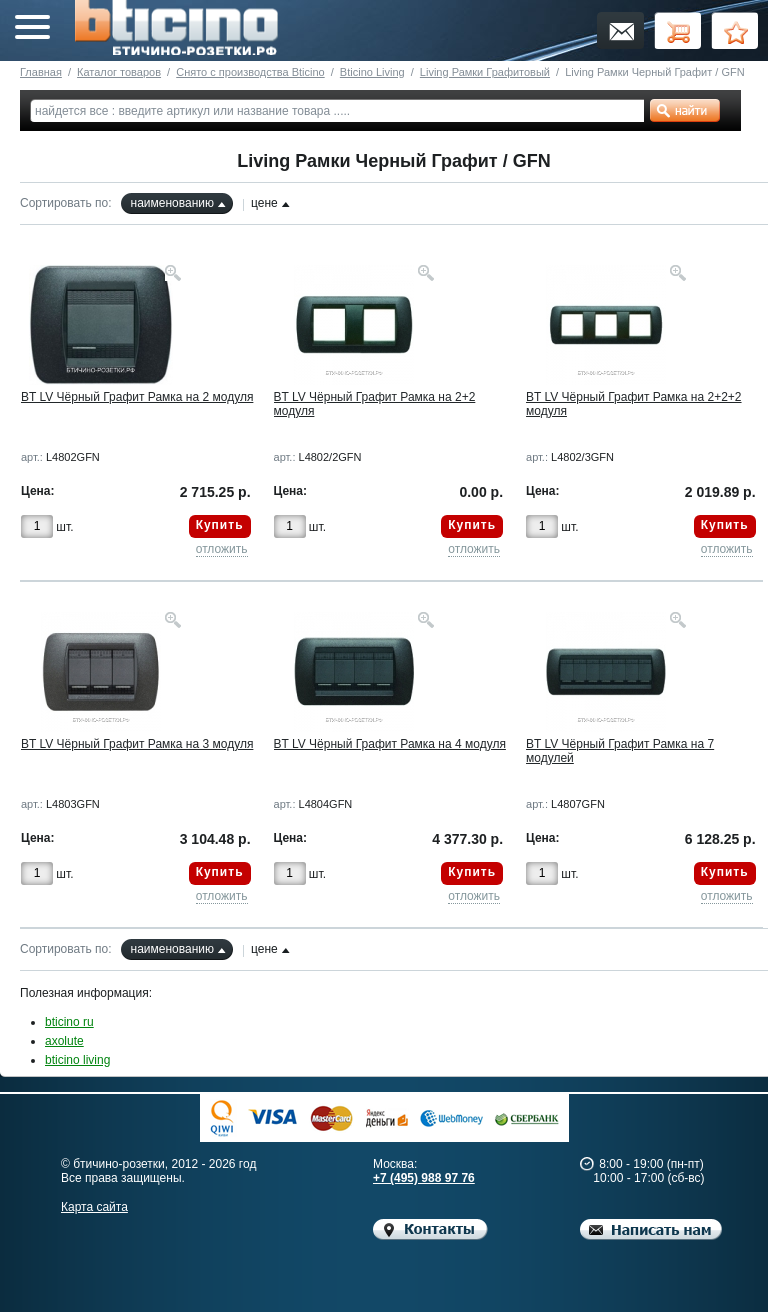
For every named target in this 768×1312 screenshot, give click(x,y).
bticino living (77, 1060)
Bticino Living (372, 72)
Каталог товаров (119, 72)
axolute (64, 1041)
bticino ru (69, 1022)
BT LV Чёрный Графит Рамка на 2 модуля (137, 397)
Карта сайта (94, 1207)
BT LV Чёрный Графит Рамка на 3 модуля (137, 744)
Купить (220, 525)
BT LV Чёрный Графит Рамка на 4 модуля (390, 744)
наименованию (172, 203)
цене (264, 203)
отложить (222, 549)
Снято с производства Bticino (250, 72)
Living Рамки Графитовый (485, 72)
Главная (41, 72)
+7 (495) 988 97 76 (424, 1178)
